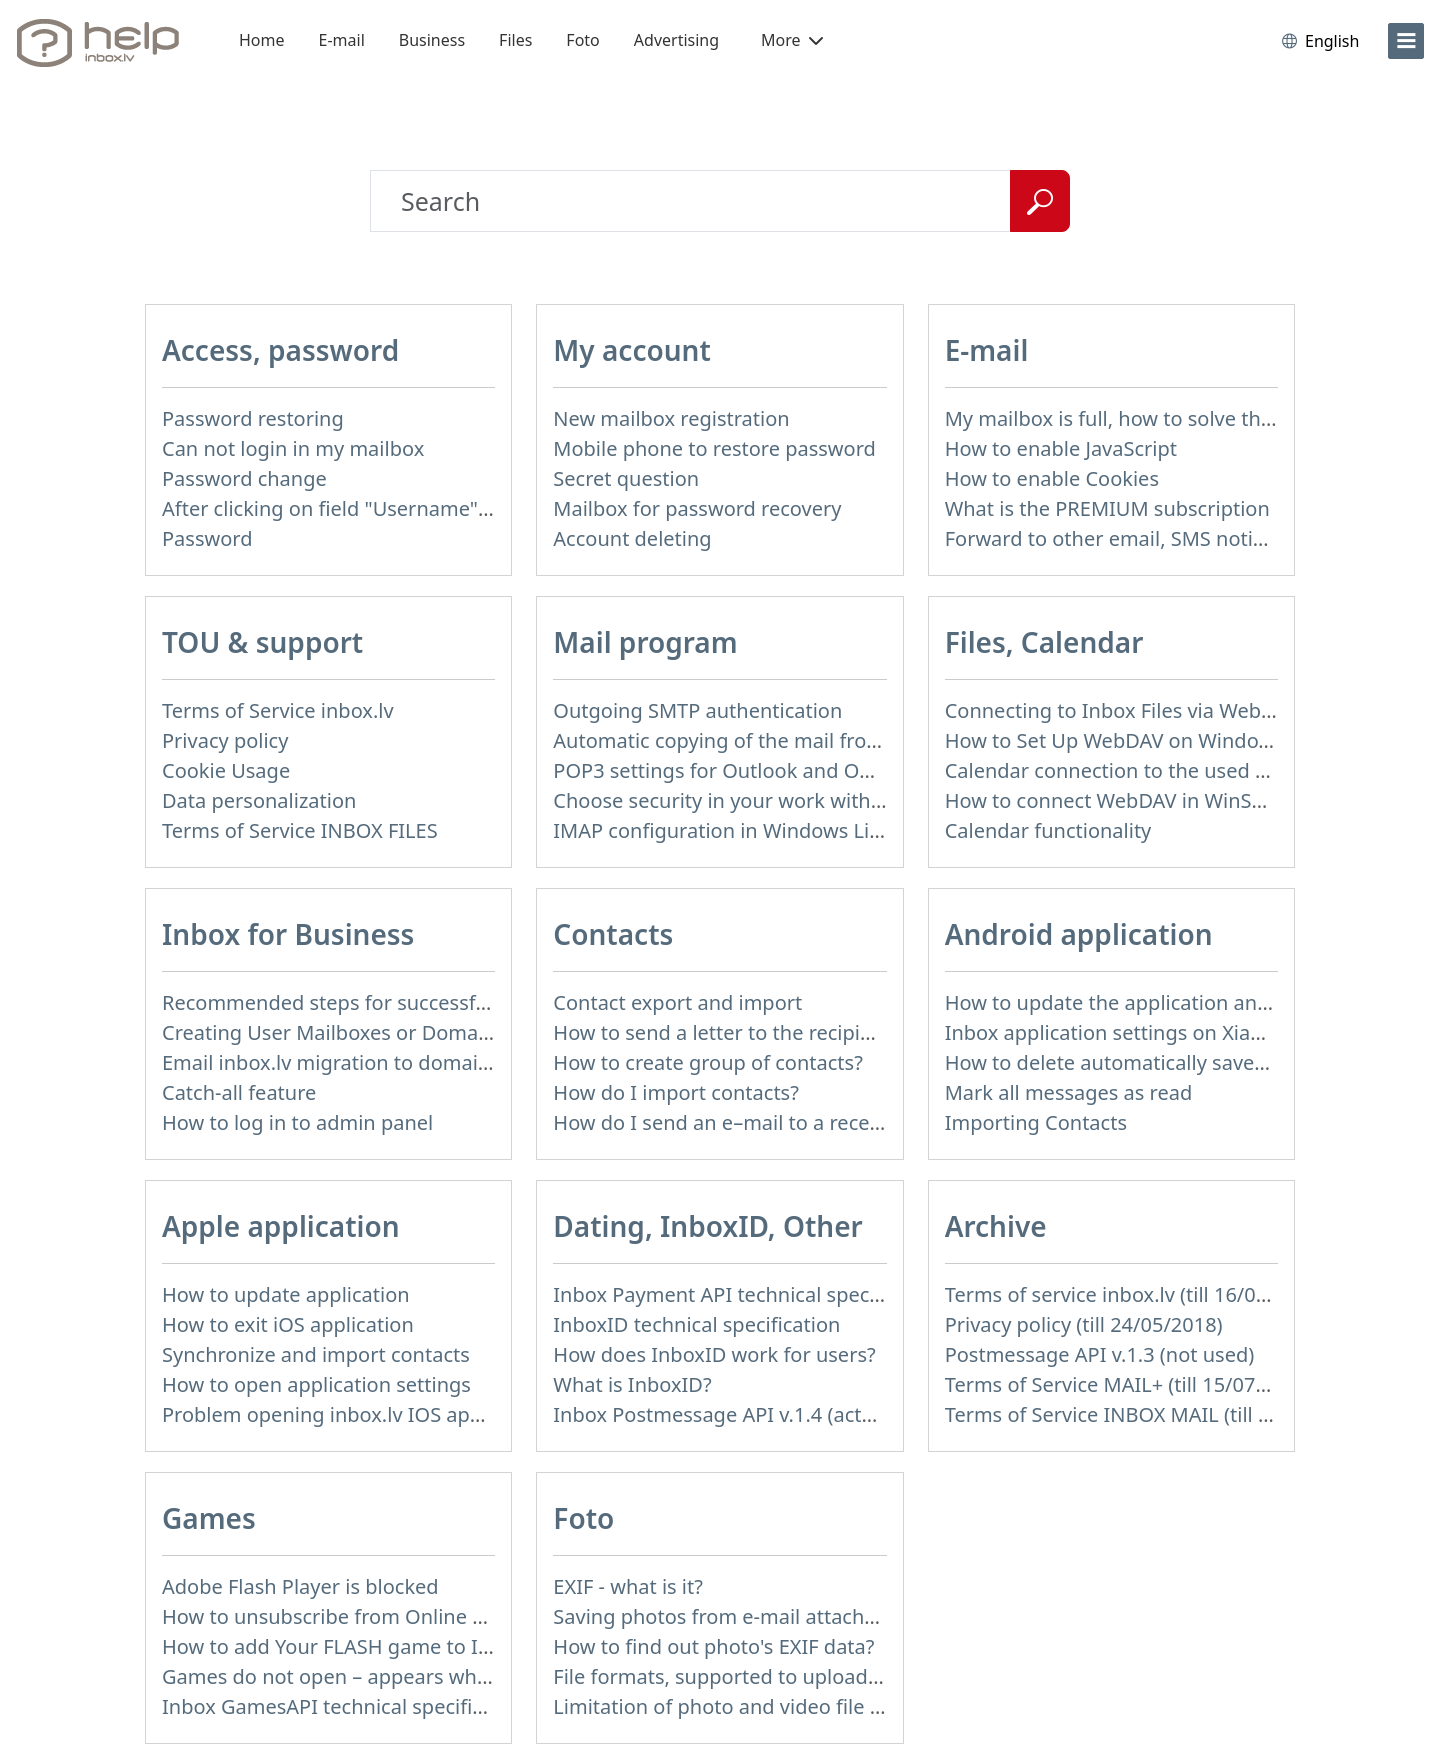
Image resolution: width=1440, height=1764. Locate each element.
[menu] (1406, 41)
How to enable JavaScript (1061, 448)
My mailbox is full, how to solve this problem (1153, 418)
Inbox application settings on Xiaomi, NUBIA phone (1185, 1032)
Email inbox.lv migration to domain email (354, 1062)
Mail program (645, 642)
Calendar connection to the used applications (1157, 770)
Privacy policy (225, 740)
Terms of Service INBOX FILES (300, 830)
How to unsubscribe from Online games (348, 1616)
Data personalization (259, 800)
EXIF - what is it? (628, 1586)
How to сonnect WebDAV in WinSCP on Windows (1171, 800)
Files (515, 40)
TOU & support (262, 642)
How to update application (286, 1294)
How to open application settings (316, 1384)
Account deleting (632, 538)
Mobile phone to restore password (714, 448)
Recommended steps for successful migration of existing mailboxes (478, 1002)
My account (632, 350)
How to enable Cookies (1052, 478)
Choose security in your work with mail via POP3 (778, 800)
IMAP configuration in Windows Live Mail (744, 830)
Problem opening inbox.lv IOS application (356, 1414)
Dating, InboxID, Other (707, 1226)
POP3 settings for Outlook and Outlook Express (774, 770)
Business (432, 40)
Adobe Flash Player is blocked (300, 1586)
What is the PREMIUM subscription (1107, 508)
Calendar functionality (1048, 830)
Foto (582, 40)
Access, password (280, 350)
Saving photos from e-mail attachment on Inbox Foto (801, 1616)
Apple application (281, 1226)
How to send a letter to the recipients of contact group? (811, 1032)
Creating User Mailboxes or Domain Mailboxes (379, 1032)
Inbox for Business (288, 934)
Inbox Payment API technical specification (748, 1294)
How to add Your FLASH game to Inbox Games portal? (413, 1646)
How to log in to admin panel (297, 1122)
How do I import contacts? (676, 1092)
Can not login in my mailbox (293, 448)
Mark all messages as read (1069, 1092)
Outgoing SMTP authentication (697, 710)
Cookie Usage (226, 770)
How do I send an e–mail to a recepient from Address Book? (832, 1122)
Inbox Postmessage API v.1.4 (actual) (724, 1414)
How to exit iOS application (288, 1324)
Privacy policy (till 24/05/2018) (1084, 1324)
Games (209, 1518)
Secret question (626, 478)
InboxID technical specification (696, 1324)
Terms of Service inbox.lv (278, 710)
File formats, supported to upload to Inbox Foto (775, 1676)
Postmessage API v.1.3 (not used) (1100, 1354)
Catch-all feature (239, 1092)
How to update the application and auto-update (1168, 1002)
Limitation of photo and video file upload (744, 1706)
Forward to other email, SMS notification (1134, 538)
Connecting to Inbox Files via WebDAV (1122, 710)
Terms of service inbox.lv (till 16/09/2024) (1136, 1294)
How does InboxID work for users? (714, 1354)
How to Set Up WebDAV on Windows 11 (1128, 740)
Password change (244, 478)
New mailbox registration (671, 418)
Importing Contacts (1036, 1122)
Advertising (676, 40)
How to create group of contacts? (708, 1062)
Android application (1079, 934)
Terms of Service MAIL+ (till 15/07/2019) (1130, 1384)
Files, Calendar (1044, 642)
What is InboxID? (632, 1384)
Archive (996, 1226)
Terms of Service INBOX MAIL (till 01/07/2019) (1158, 1414)
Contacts (613, 934)
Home (262, 40)
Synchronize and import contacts (316, 1354)
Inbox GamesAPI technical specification (346, 1706)
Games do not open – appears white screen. (367, 1676)
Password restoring (253, 418)
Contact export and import (677, 1002)
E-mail (342, 40)
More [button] (792, 40)
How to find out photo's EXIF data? (713, 1646)
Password (207, 538)
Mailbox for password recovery (697, 508)
